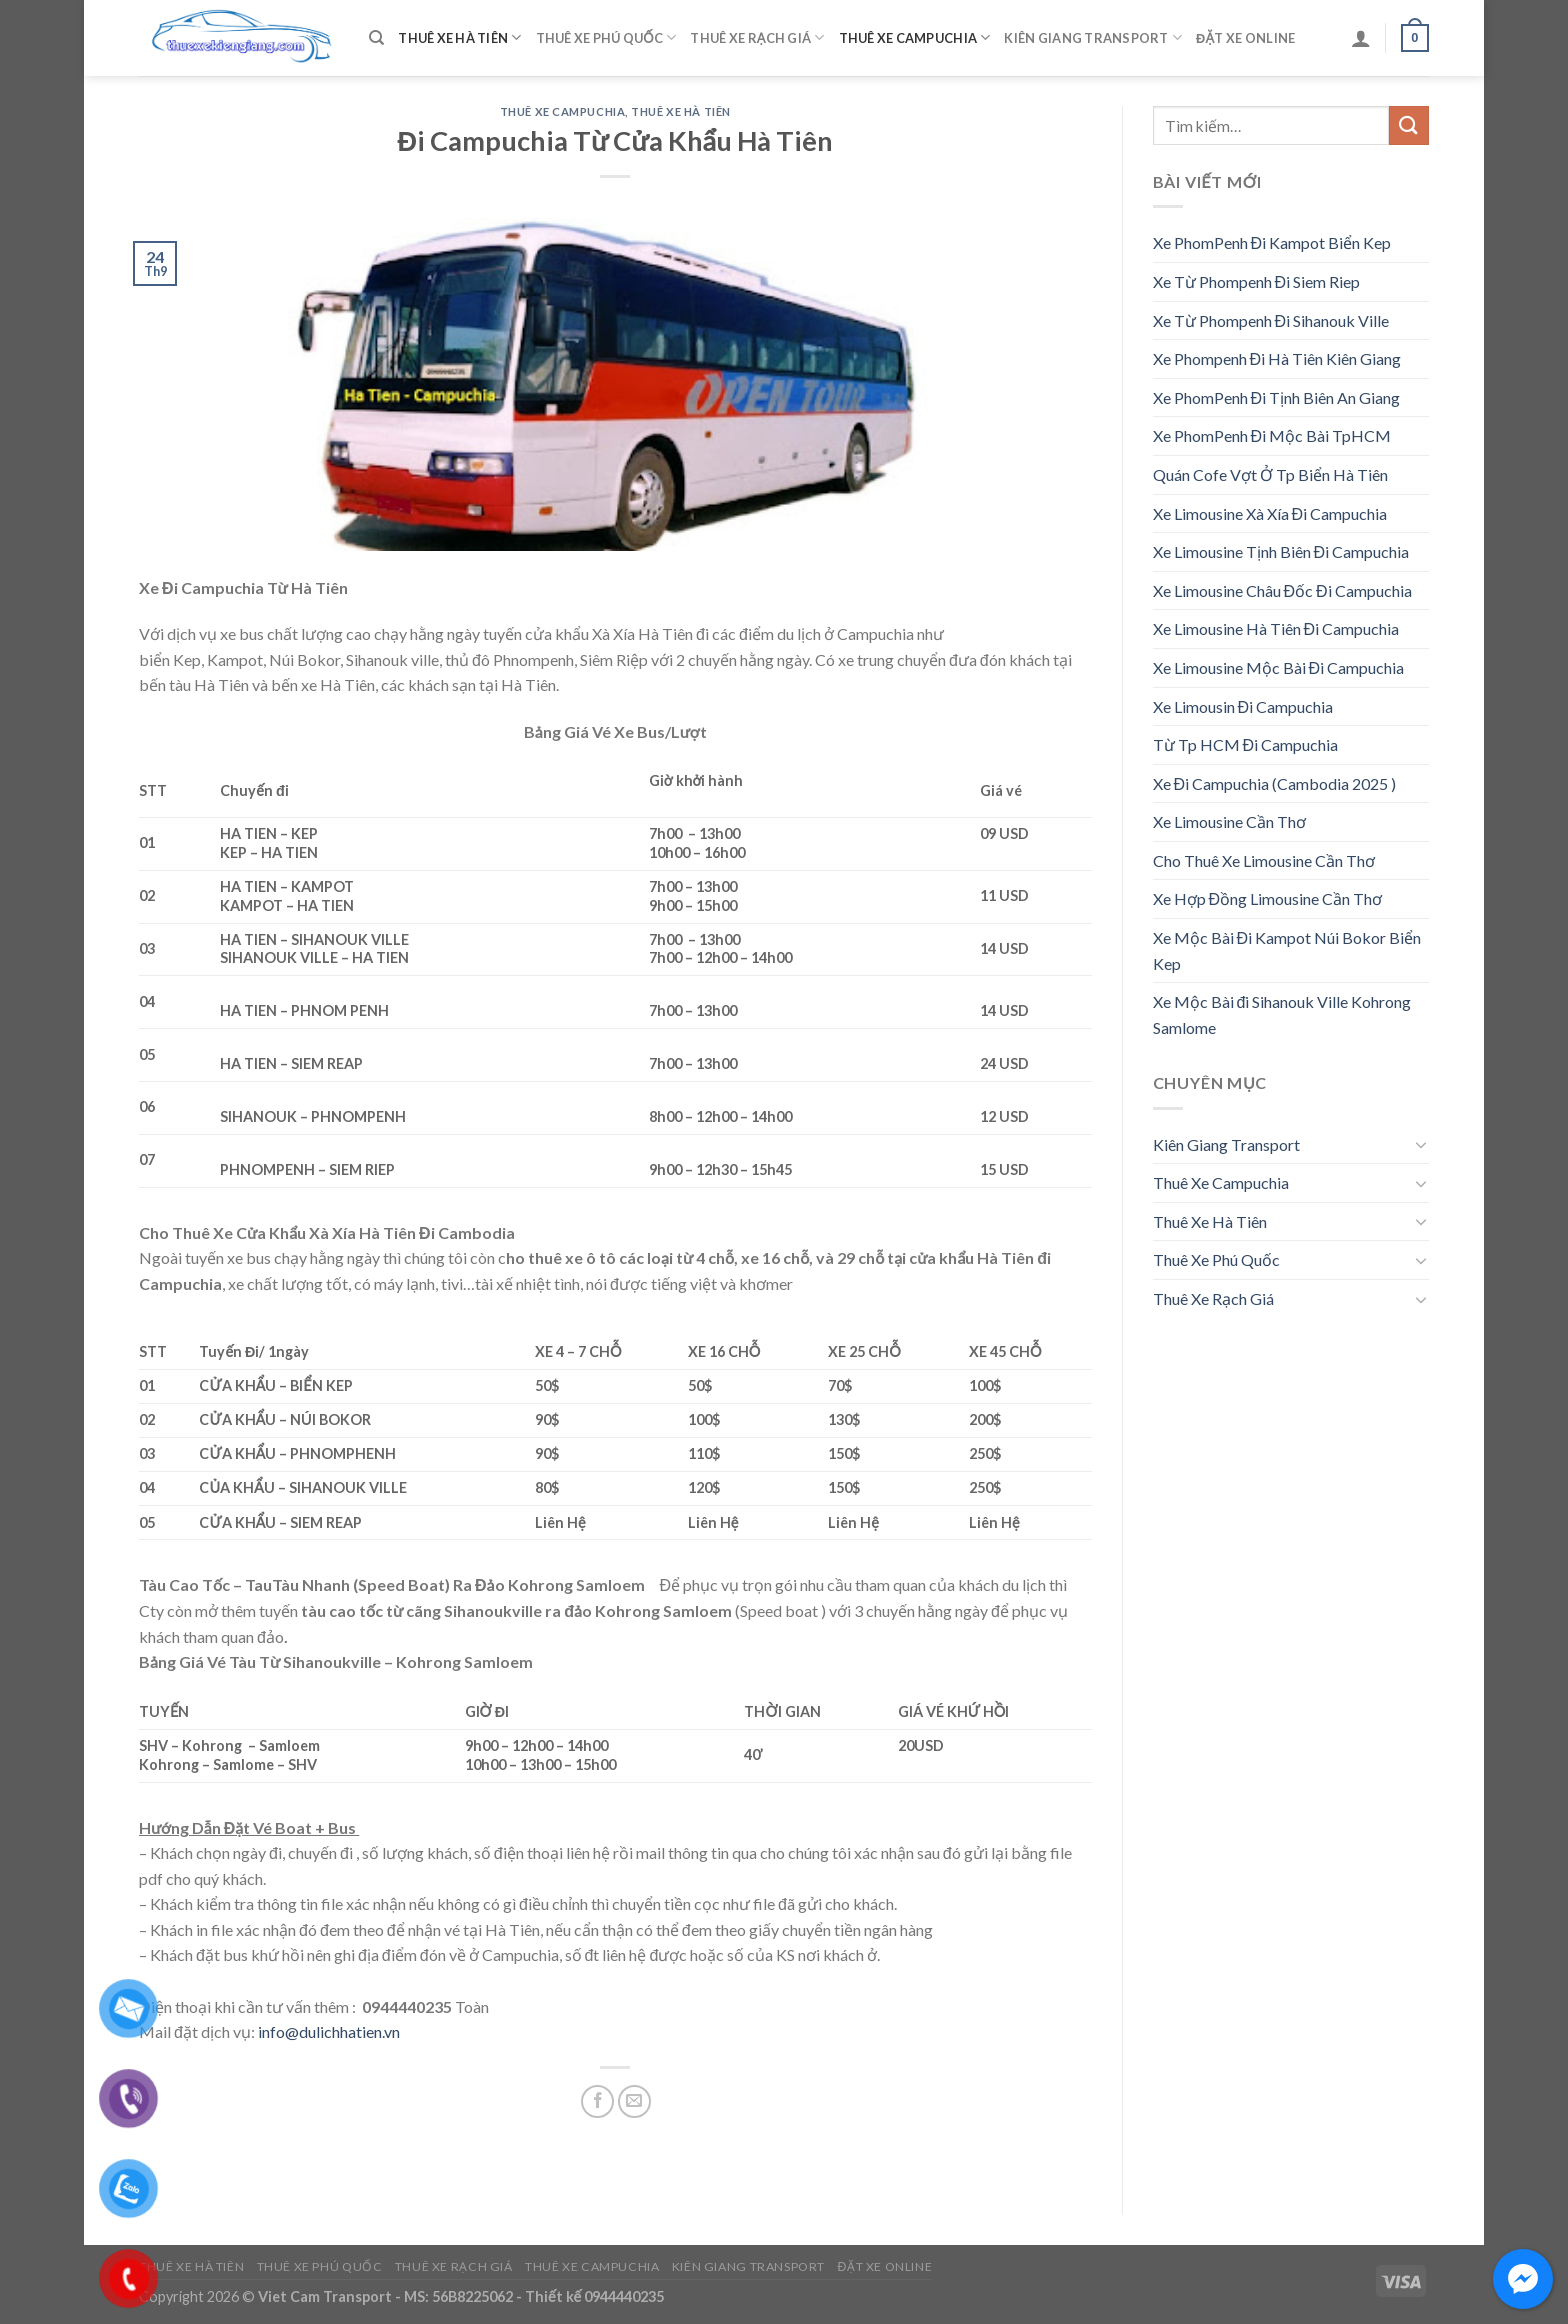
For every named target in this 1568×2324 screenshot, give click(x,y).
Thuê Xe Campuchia (915, 37)
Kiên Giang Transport (1093, 37)
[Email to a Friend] (634, 2101)
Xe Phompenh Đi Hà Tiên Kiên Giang (1277, 358)
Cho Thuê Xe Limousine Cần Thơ (1264, 860)
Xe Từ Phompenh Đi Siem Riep (1257, 281)
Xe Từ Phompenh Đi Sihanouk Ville (1271, 320)
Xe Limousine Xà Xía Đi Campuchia (1270, 513)
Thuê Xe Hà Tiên (459, 37)
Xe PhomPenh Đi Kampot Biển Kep (1272, 242)
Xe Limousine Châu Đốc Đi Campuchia (1282, 590)
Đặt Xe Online (1245, 38)
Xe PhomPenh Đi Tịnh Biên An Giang (1277, 397)
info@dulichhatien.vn (329, 2031)
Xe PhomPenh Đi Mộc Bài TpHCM (1272, 435)
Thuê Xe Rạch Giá (757, 37)
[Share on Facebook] (597, 2101)
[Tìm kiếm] (376, 38)
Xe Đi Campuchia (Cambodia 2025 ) (1275, 783)
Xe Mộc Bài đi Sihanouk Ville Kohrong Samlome (1282, 1014)
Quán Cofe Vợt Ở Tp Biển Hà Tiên (1270, 474)
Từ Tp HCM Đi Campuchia (1246, 744)
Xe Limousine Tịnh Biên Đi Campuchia (1281, 551)
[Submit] (1409, 125)
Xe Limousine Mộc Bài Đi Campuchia (1279, 667)
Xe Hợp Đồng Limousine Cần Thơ (1268, 898)
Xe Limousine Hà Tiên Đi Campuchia (1276, 628)
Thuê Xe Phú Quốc (606, 37)
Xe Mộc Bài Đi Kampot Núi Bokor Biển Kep (1287, 950)
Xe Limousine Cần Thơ (1229, 821)
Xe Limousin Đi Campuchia (1243, 706)
